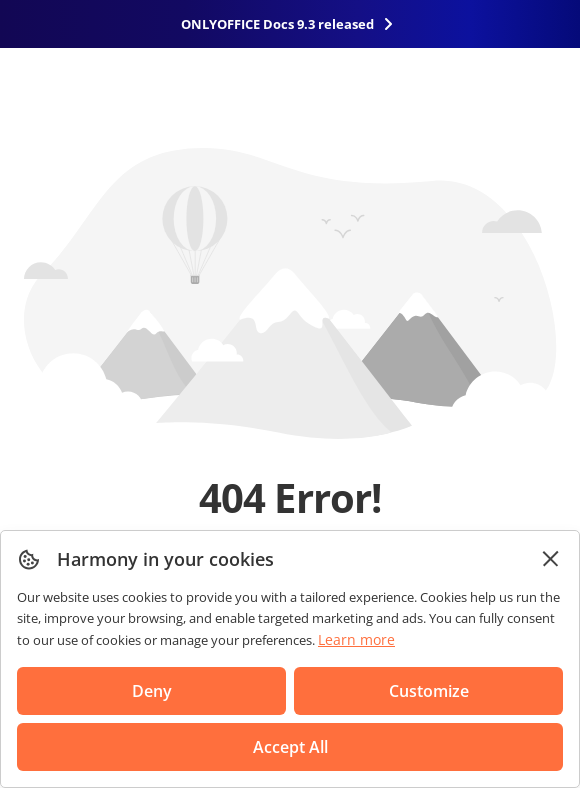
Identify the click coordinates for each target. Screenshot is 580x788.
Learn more (356, 639)
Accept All (290, 747)
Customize (429, 691)
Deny (152, 691)
